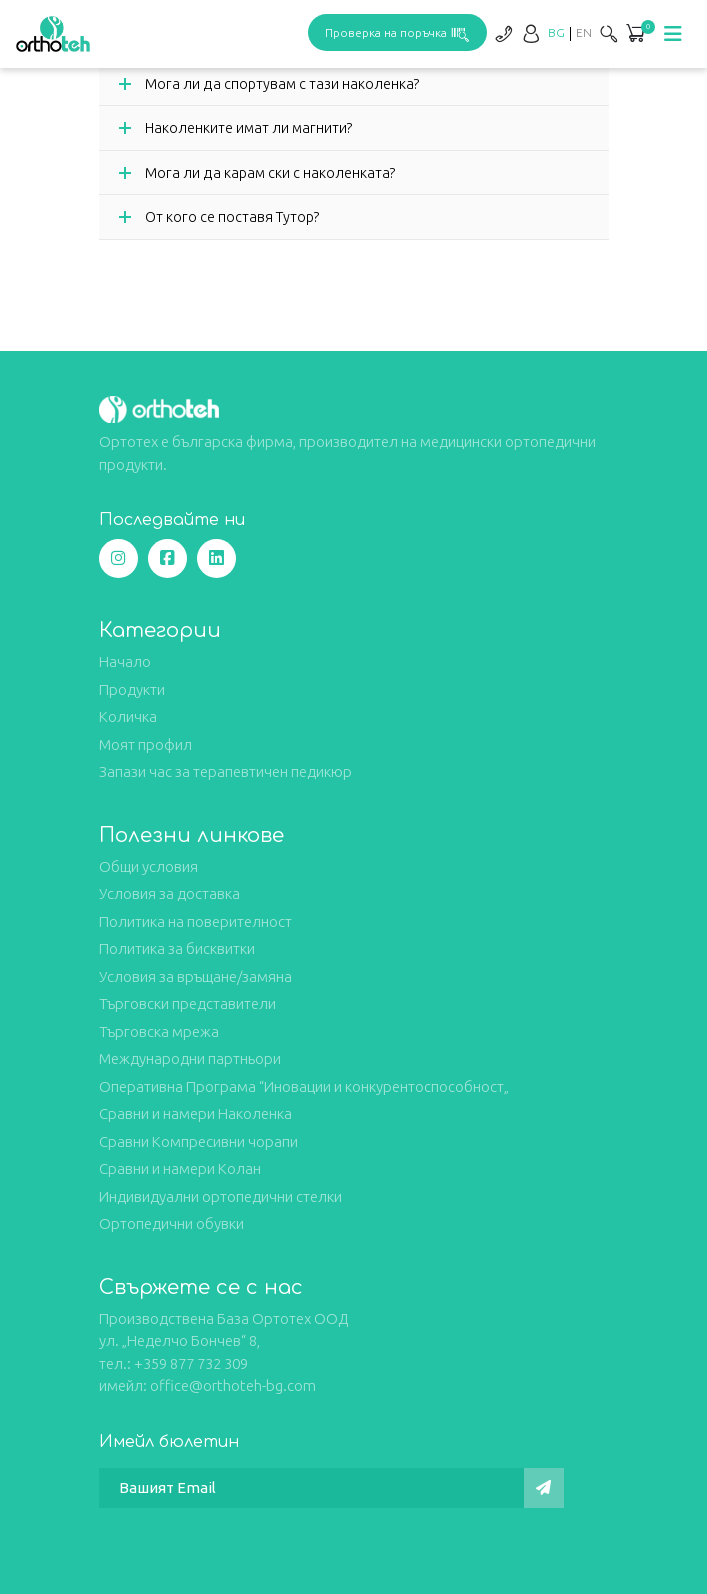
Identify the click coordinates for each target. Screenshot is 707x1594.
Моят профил (145, 744)
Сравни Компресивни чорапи (198, 1141)
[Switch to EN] (584, 32)
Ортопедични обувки (171, 1223)
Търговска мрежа (159, 1031)
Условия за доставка (169, 893)
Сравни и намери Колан (180, 1168)
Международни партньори (190, 1058)
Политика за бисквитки (177, 948)
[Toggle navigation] (673, 34)
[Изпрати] (544, 1488)
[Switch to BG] (556, 32)
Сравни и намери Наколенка (195, 1113)
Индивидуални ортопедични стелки (220, 1196)
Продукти (132, 689)
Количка (128, 716)
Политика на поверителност (195, 921)
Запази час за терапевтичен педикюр (225, 771)
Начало (125, 661)
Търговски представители (187, 1003)
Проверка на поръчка (397, 32)
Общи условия (148, 866)
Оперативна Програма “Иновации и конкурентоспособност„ (304, 1086)
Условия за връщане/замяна (195, 976)
